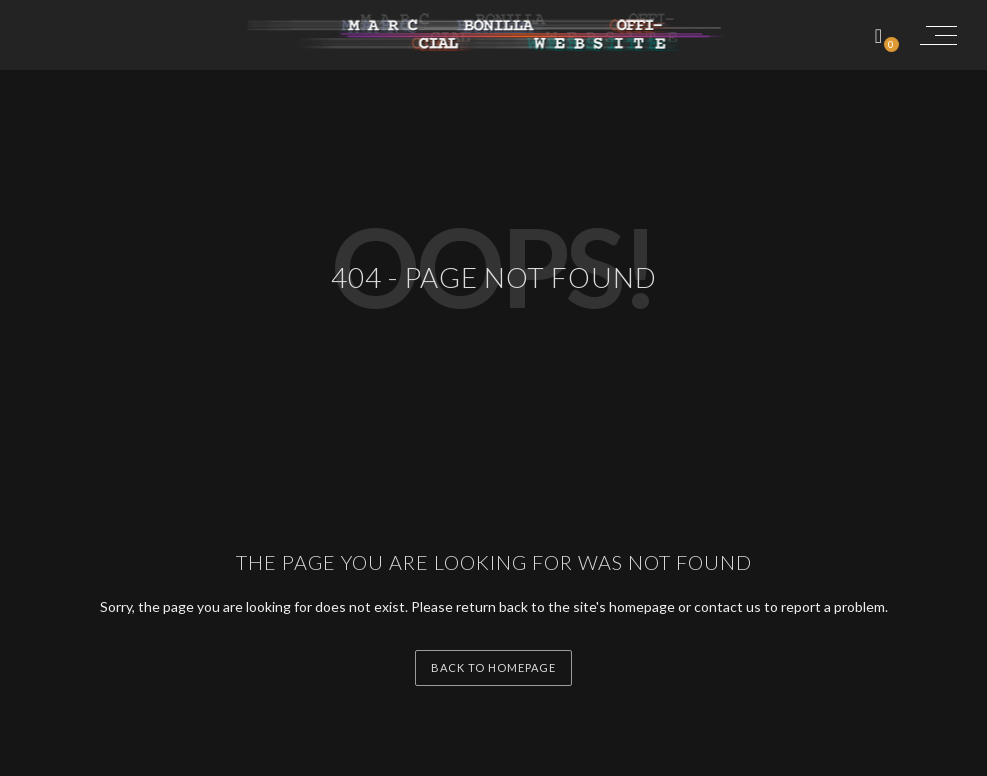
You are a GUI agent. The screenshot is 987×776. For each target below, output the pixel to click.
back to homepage (493, 667)
